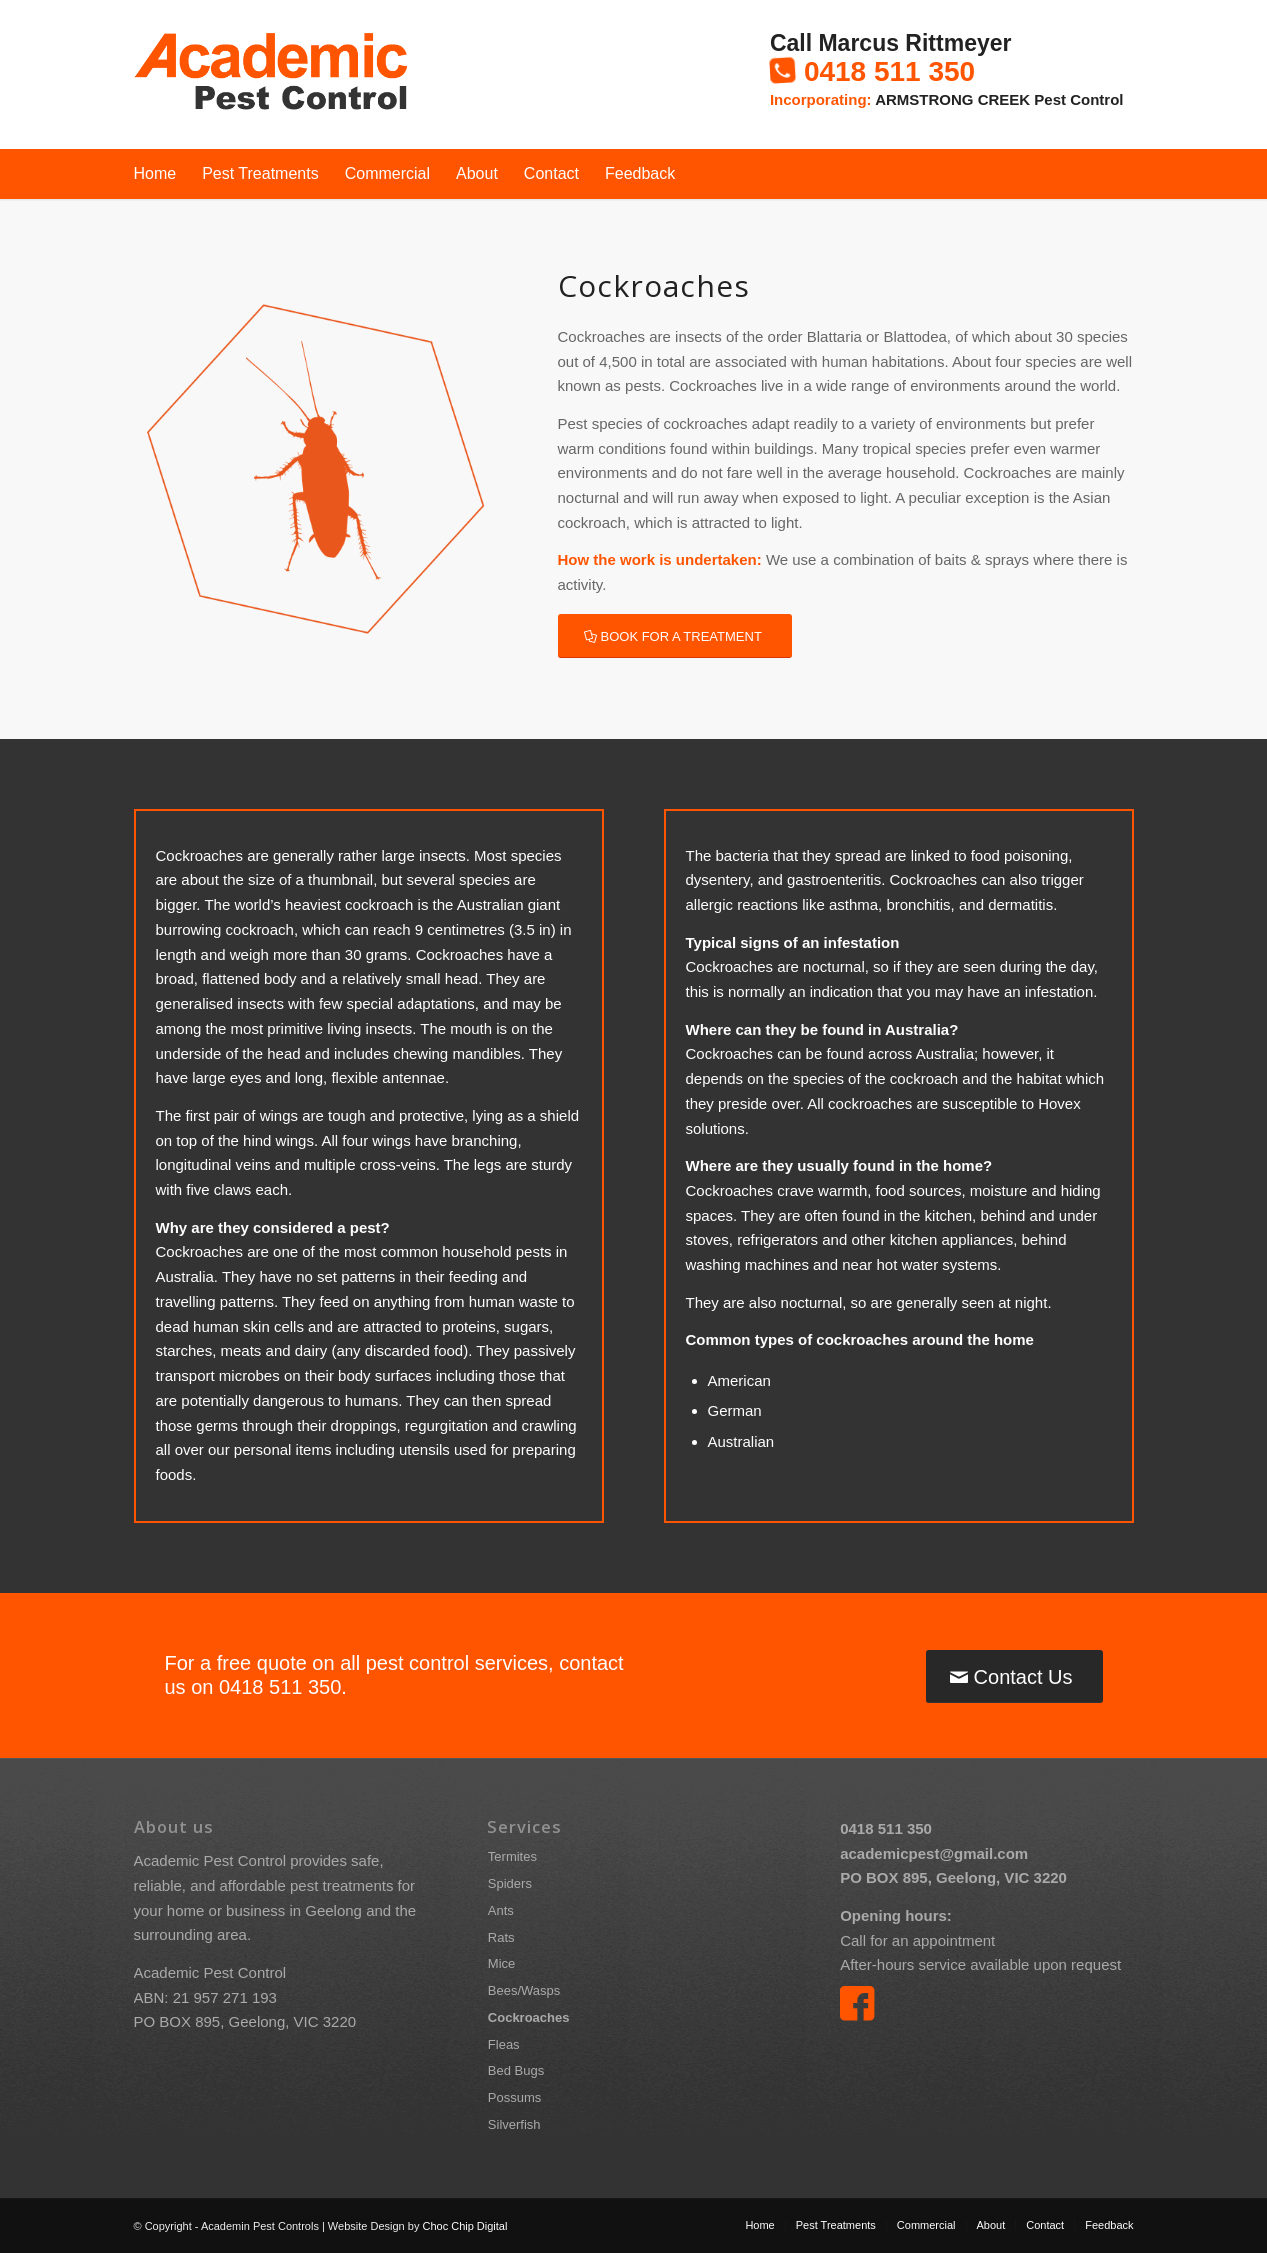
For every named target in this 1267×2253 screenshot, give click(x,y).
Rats (501, 1937)
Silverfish (514, 2124)
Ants (501, 1910)
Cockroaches (529, 2017)
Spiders (510, 1883)
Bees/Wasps (524, 1990)
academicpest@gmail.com (934, 1853)
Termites (512, 1856)
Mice (501, 1963)
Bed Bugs (516, 2070)
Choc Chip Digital (464, 2226)
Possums (514, 2097)
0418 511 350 (889, 71)
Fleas (504, 2044)
